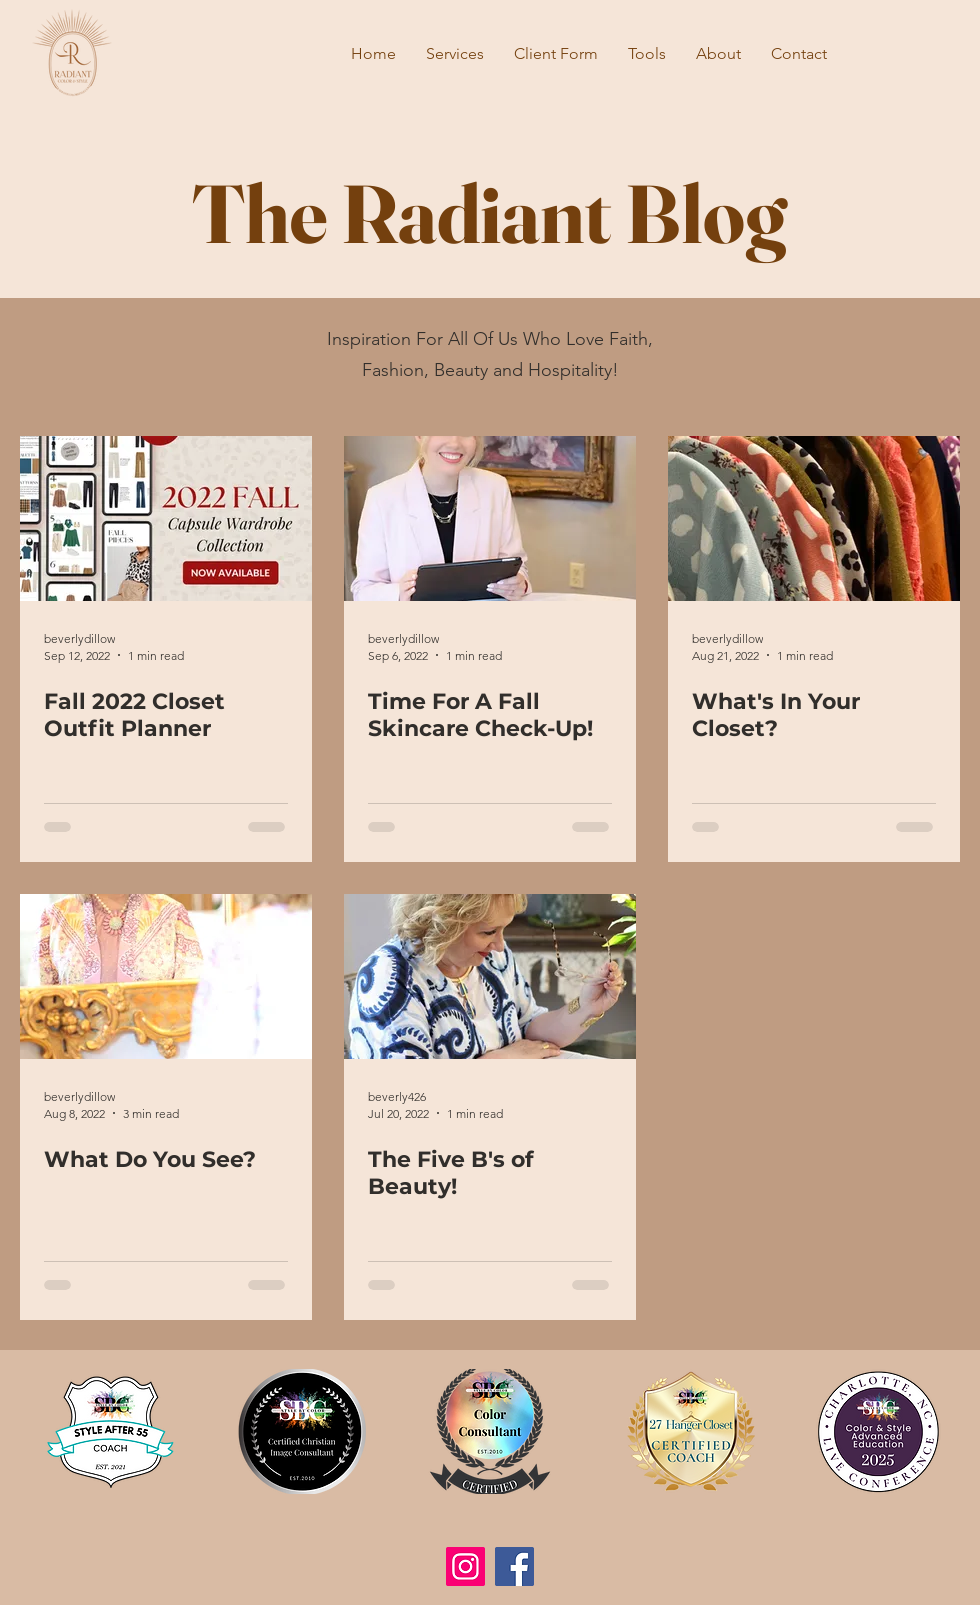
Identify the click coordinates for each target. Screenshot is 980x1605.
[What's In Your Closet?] (814, 518)
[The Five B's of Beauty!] (490, 976)
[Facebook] (514, 1566)
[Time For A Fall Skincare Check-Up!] (490, 518)
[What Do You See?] (166, 976)
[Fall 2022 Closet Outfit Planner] (166, 518)
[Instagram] (465, 1566)
